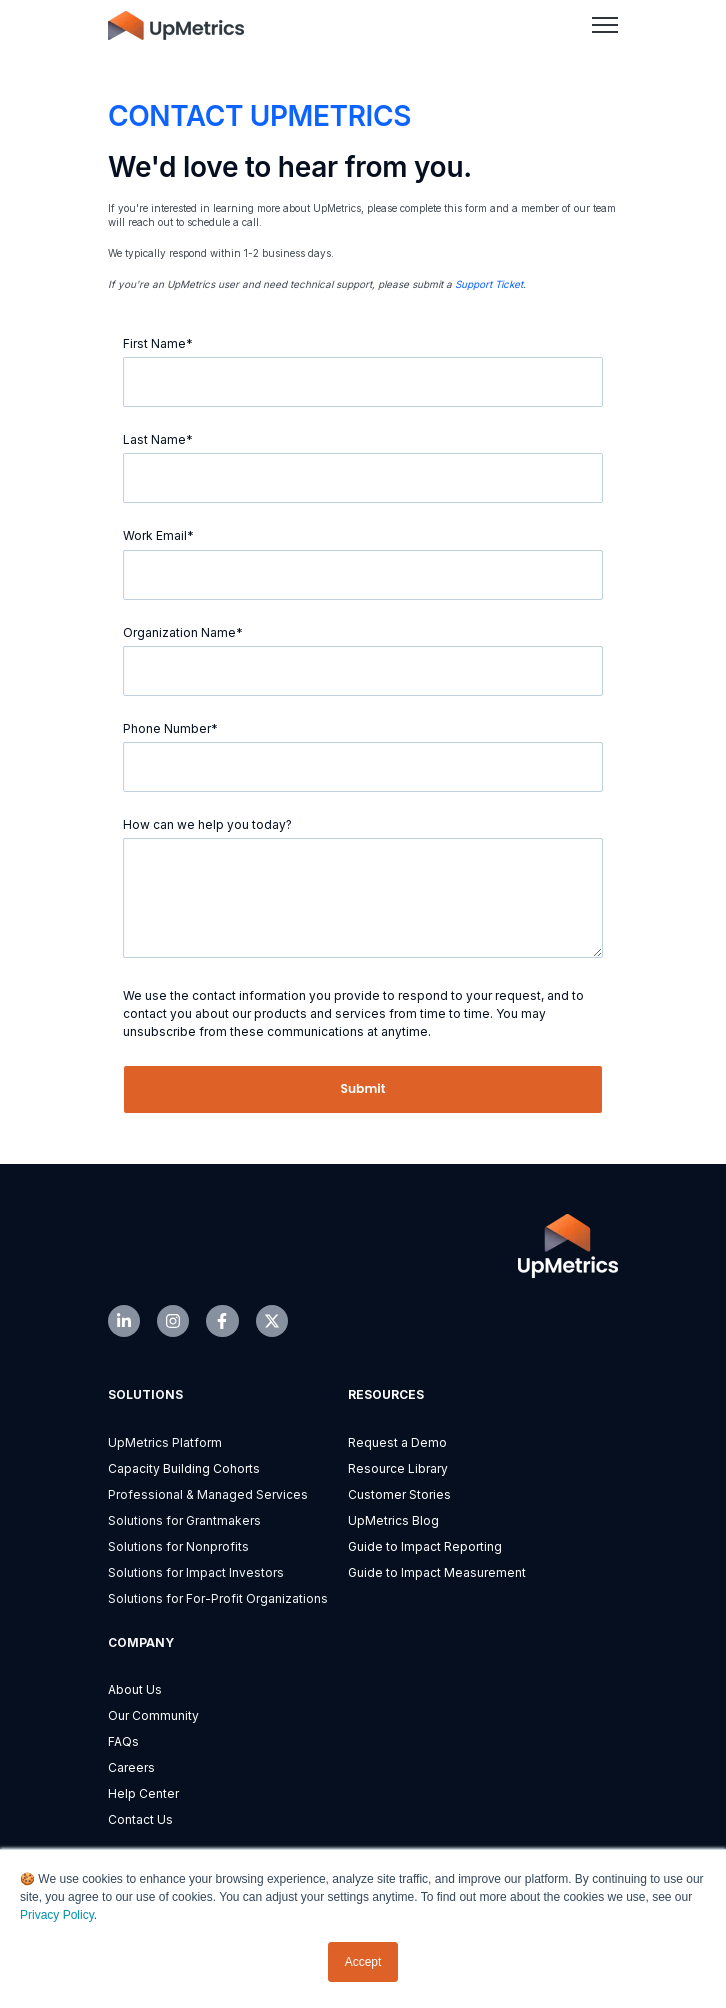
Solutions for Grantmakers (184, 1520)
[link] (176, 24)
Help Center (143, 1793)
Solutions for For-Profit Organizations (218, 1598)
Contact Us (140, 1819)
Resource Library (398, 1468)
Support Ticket (489, 284)
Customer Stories (399, 1494)
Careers (131, 1767)
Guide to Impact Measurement (437, 1572)
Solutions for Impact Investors (196, 1572)
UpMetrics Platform (165, 1442)
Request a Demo (397, 1442)
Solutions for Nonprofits (178, 1546)
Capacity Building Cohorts (184, 1468)
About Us (135, 1689)
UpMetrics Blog (393, 1520)
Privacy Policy (57, 1915)
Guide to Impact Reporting (425, 1546)
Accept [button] (363, 1962)
